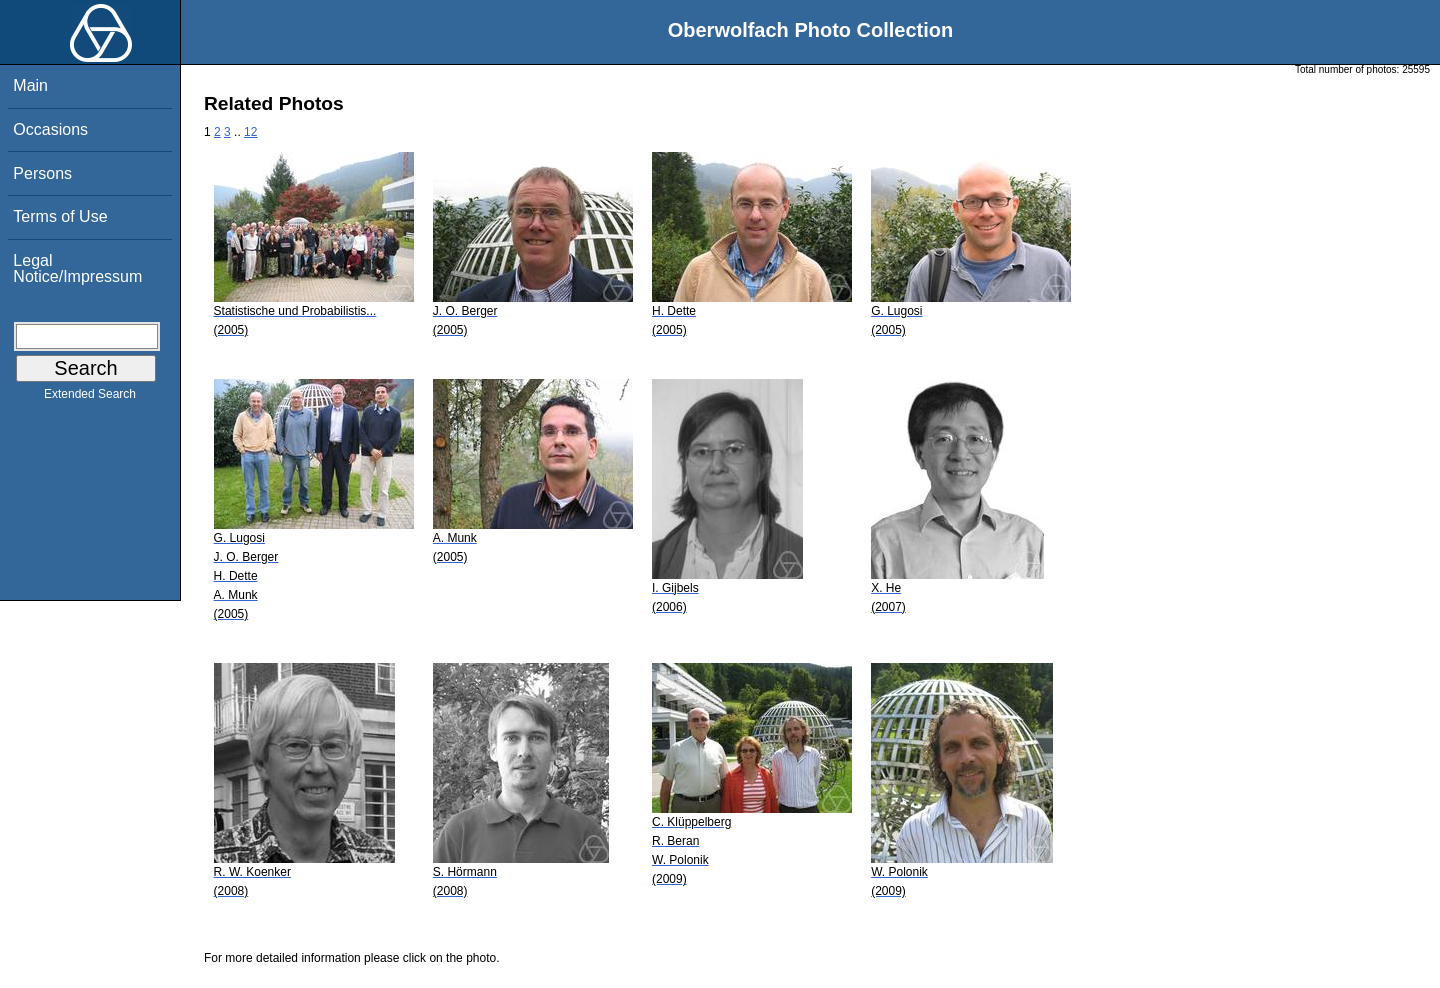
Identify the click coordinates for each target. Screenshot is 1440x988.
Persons (42, 173)
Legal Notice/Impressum (77, 268)
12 (250, 132)
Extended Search (90, 398)
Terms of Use (60, 216)
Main (30, 85)
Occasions (50, 129)
